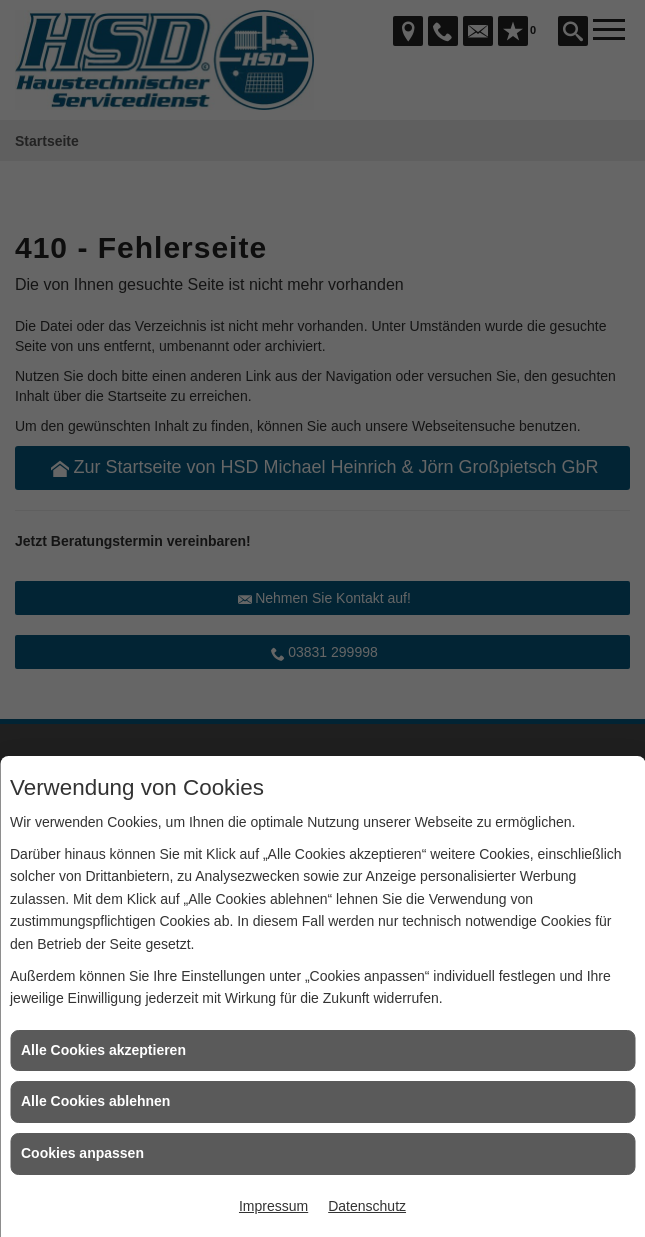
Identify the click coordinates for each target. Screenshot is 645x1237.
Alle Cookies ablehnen (95, 1101)
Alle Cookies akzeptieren (103, 1050)
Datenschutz (367, 1206)
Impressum (273, 1206)
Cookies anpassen (82, 1153)
